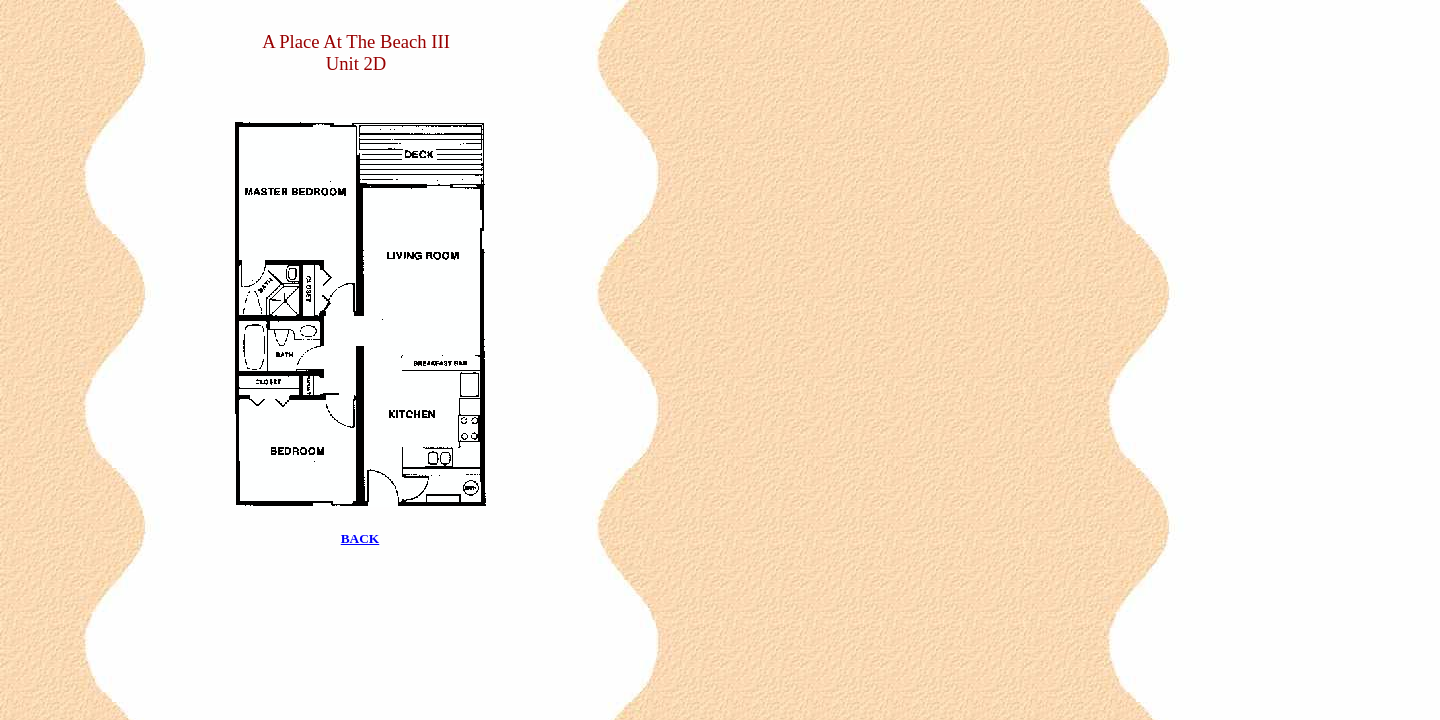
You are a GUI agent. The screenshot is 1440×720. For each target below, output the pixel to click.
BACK (360, 538)
